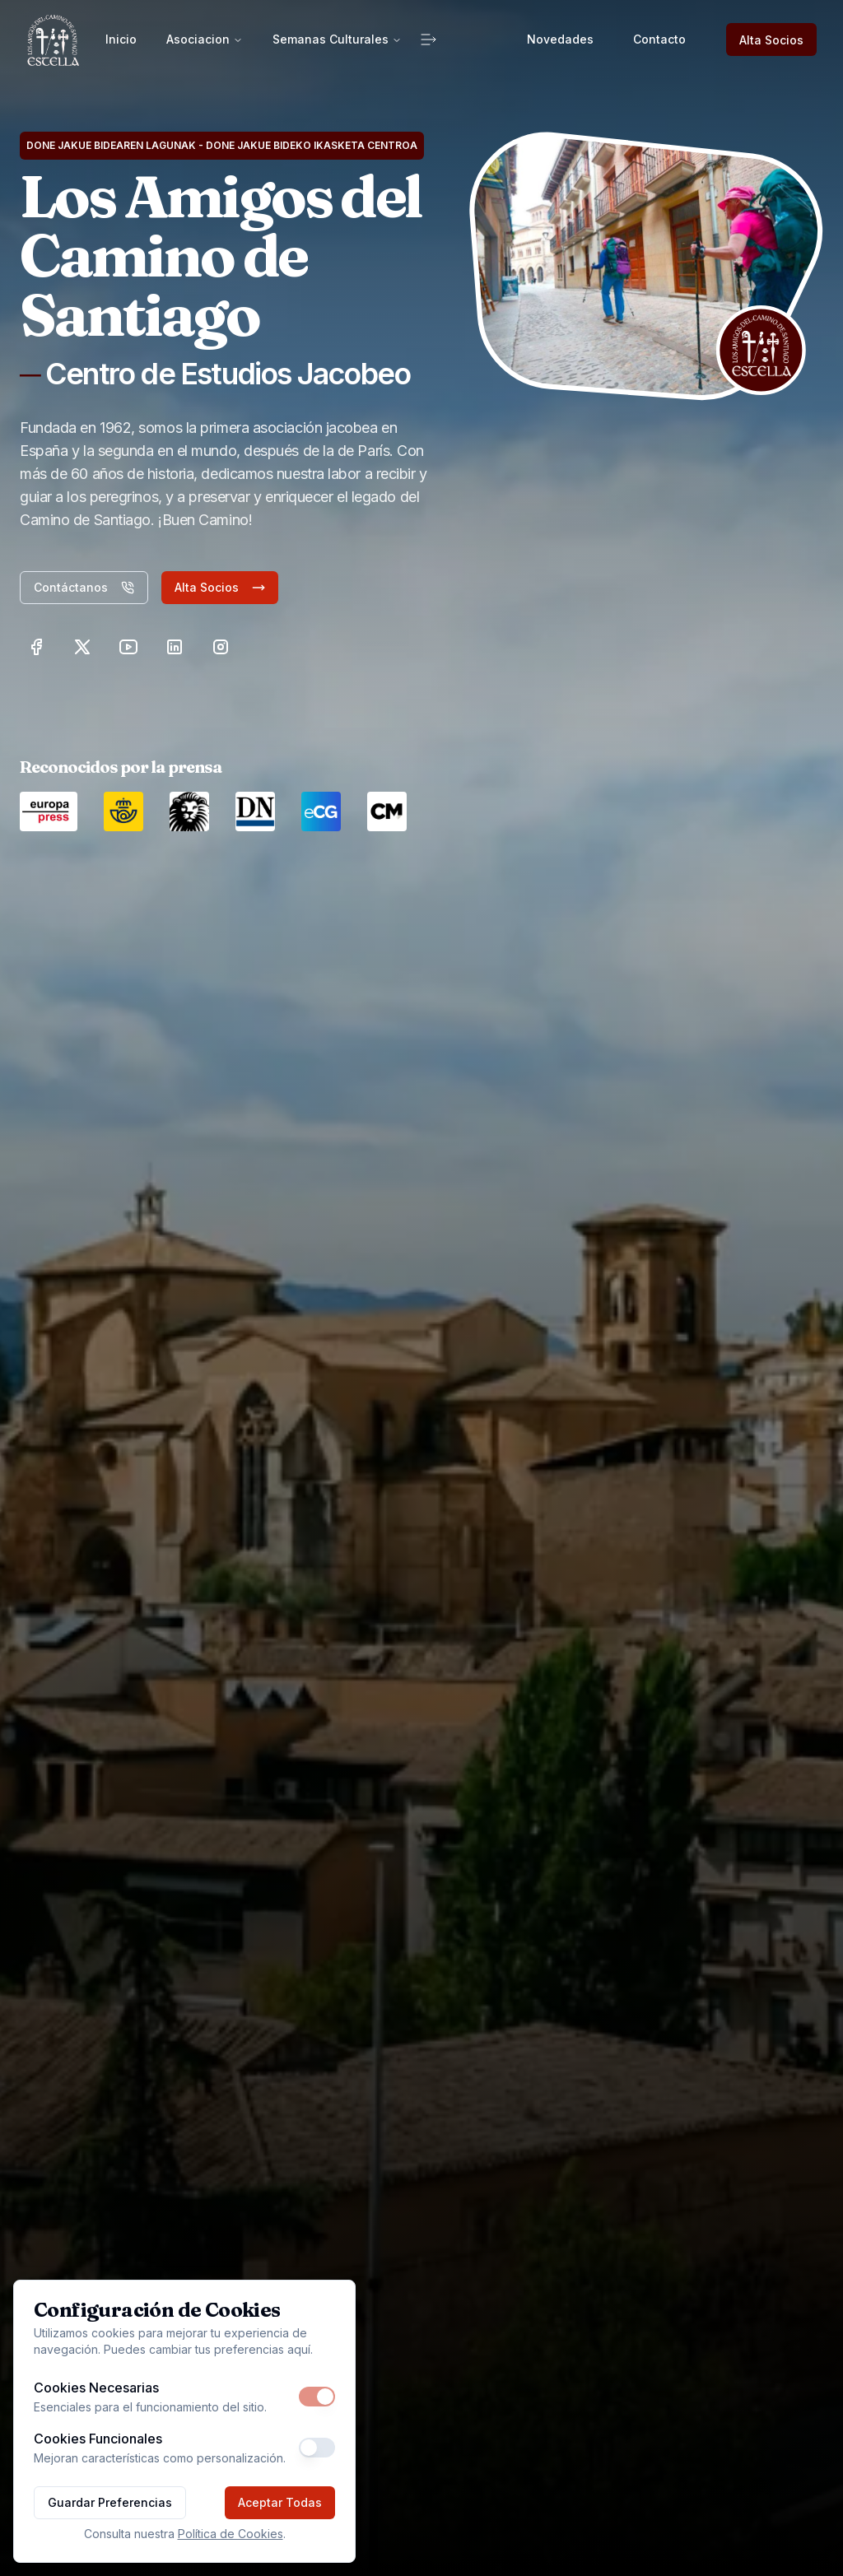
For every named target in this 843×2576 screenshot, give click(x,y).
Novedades (560, 39)
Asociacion (204, 39)
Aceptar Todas (280, 2502)
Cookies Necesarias (96, 2387)
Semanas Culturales (337, 39)
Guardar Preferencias (110, 2502)
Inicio (121, 39)
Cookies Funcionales (98, 2438)
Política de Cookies (230, 2534)
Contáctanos (84, 587)
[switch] (317, 2396)
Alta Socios (771, 40)
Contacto (659, 39)
